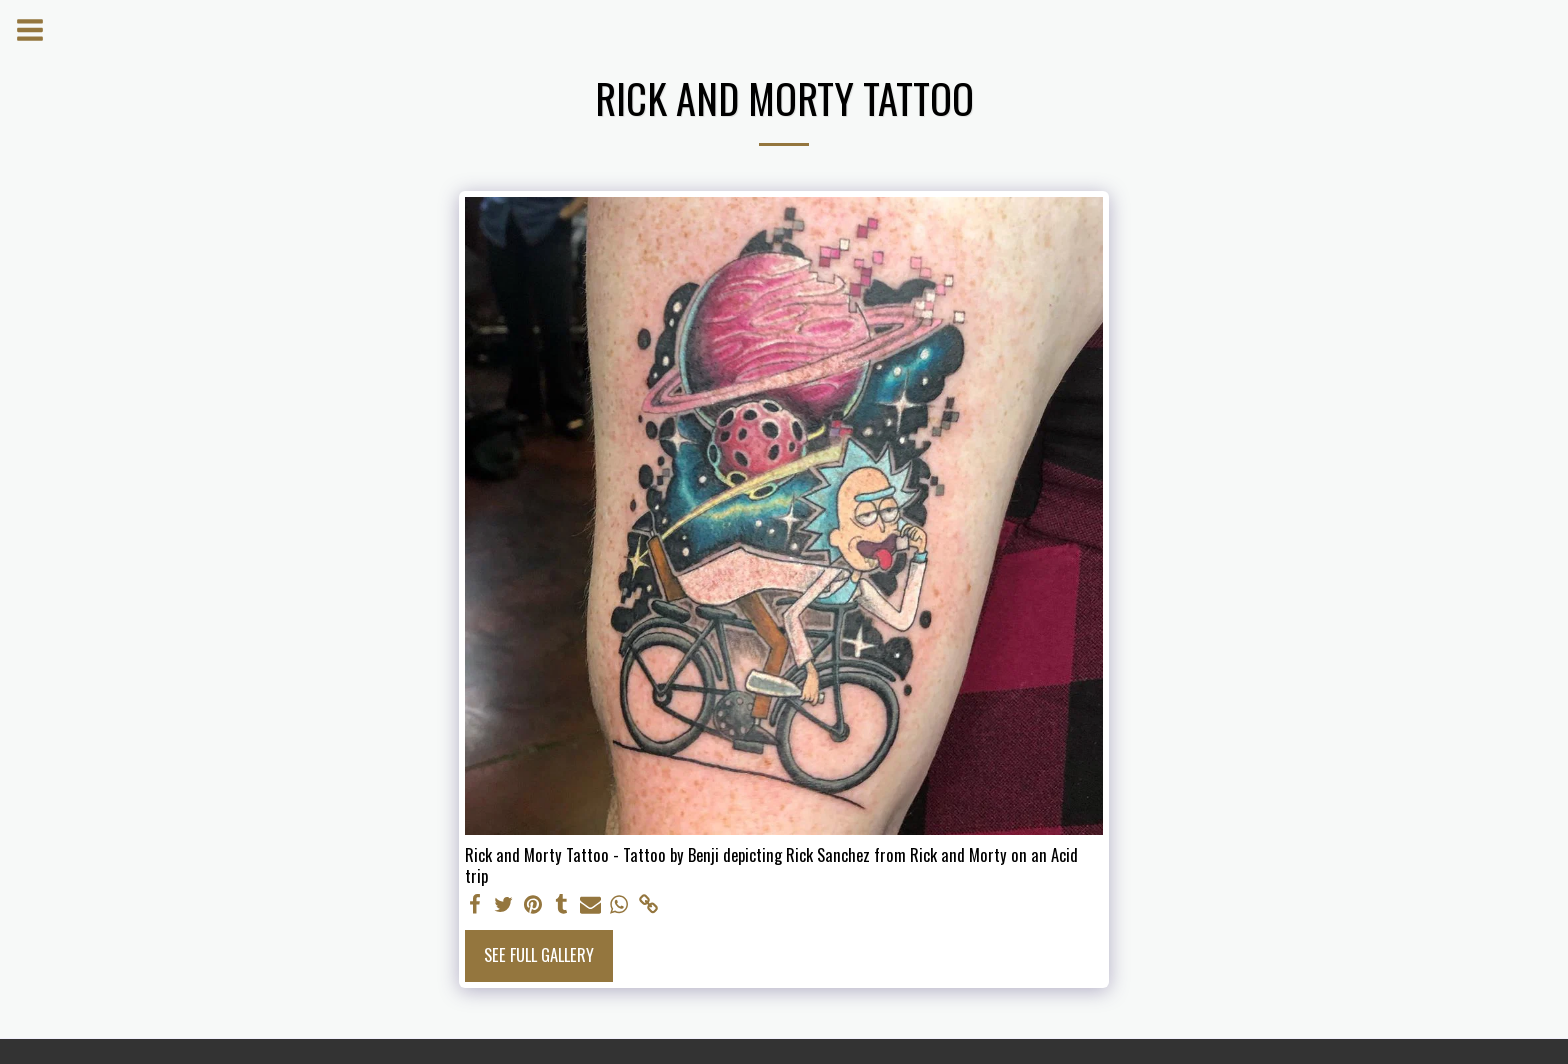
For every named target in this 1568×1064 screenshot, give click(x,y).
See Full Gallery (539, 954)
